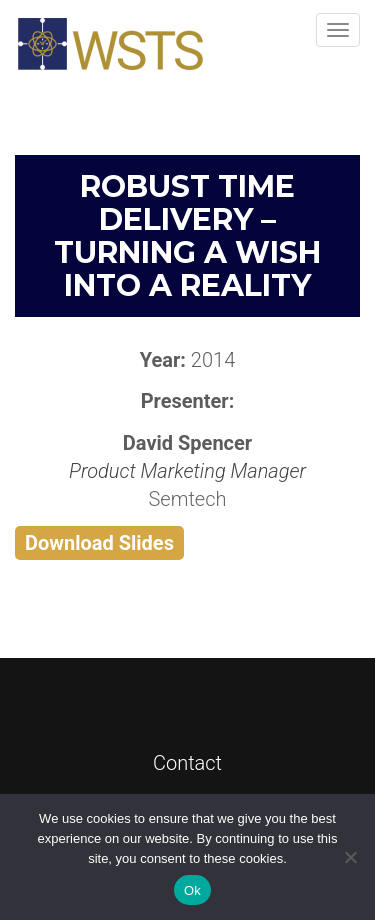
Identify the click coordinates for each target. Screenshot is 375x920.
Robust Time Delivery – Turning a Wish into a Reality (187, 236)
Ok (192, 890)
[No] (350, 857)
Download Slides (99, 543)
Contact (187, 763)
